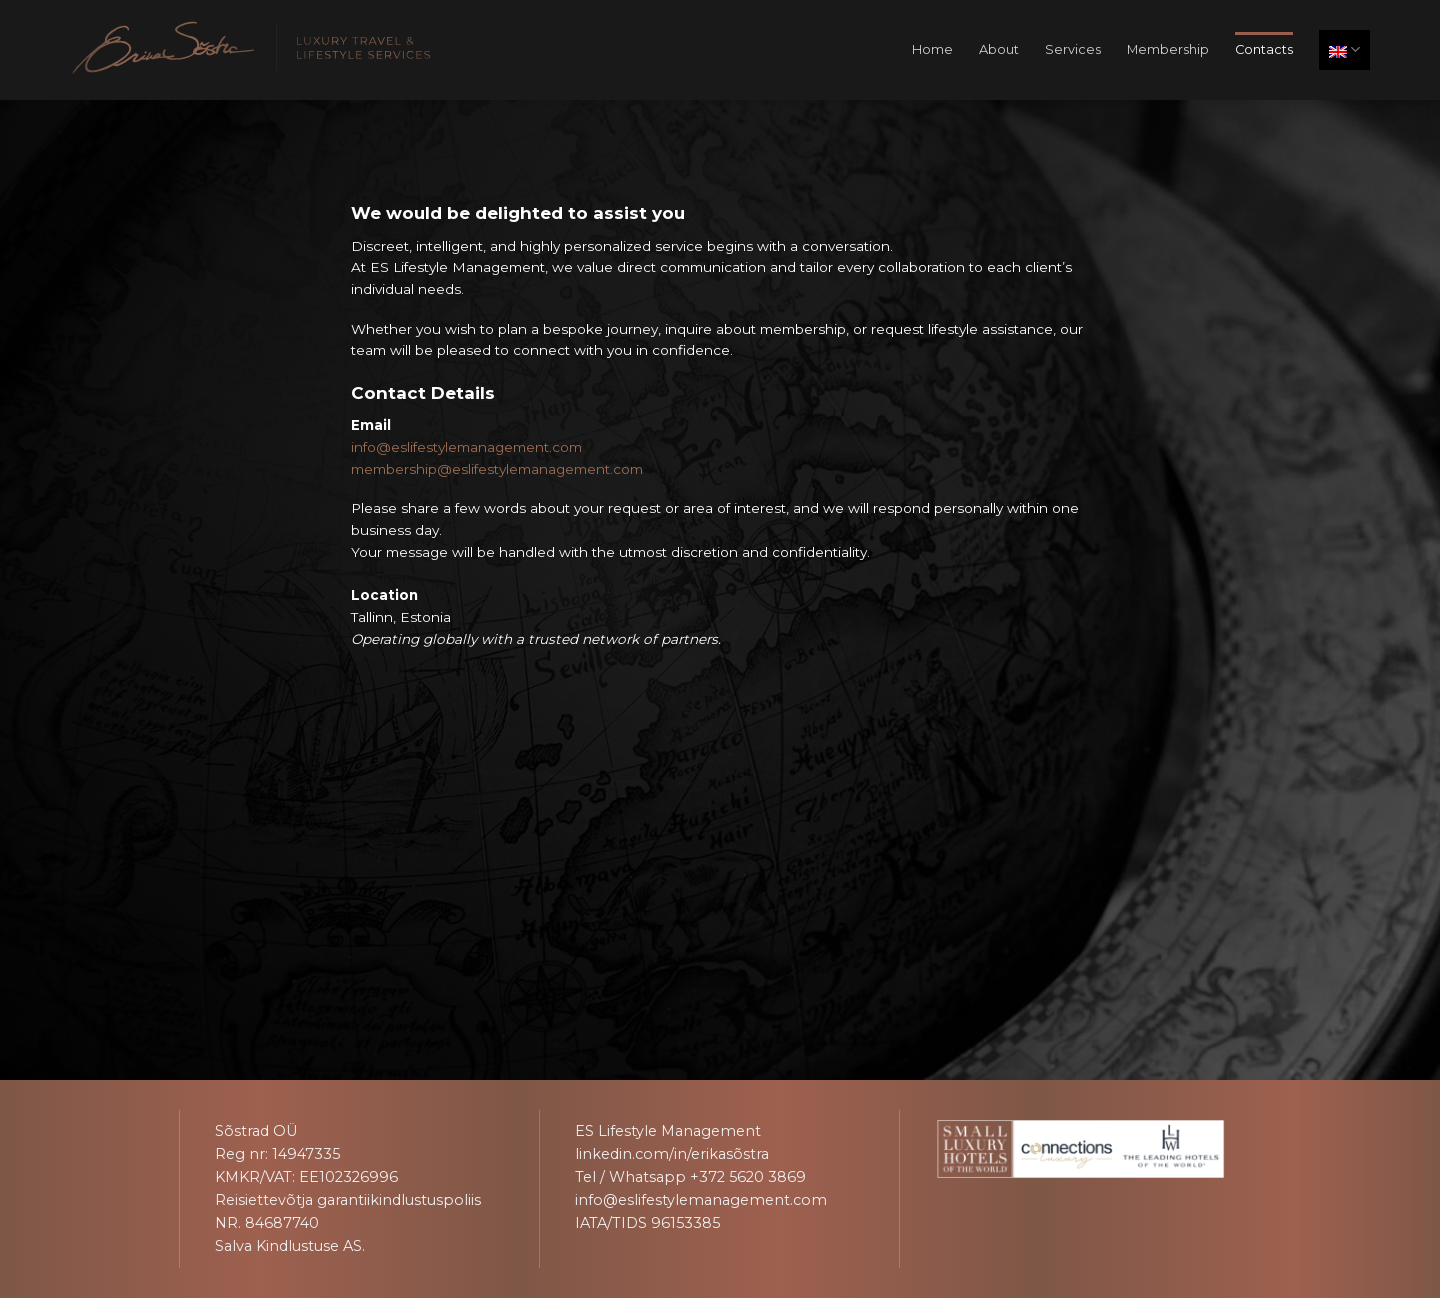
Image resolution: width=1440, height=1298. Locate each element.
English (1344, 49)
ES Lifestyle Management (668, 1131)
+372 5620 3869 (748, 1177)
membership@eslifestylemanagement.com (497, 469)
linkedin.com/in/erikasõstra (672, 1154)
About (999, 49)
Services (1073, 49)
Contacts (1264, 49)
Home (932, 49)
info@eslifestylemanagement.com (466, 447)
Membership (1168, 49)
